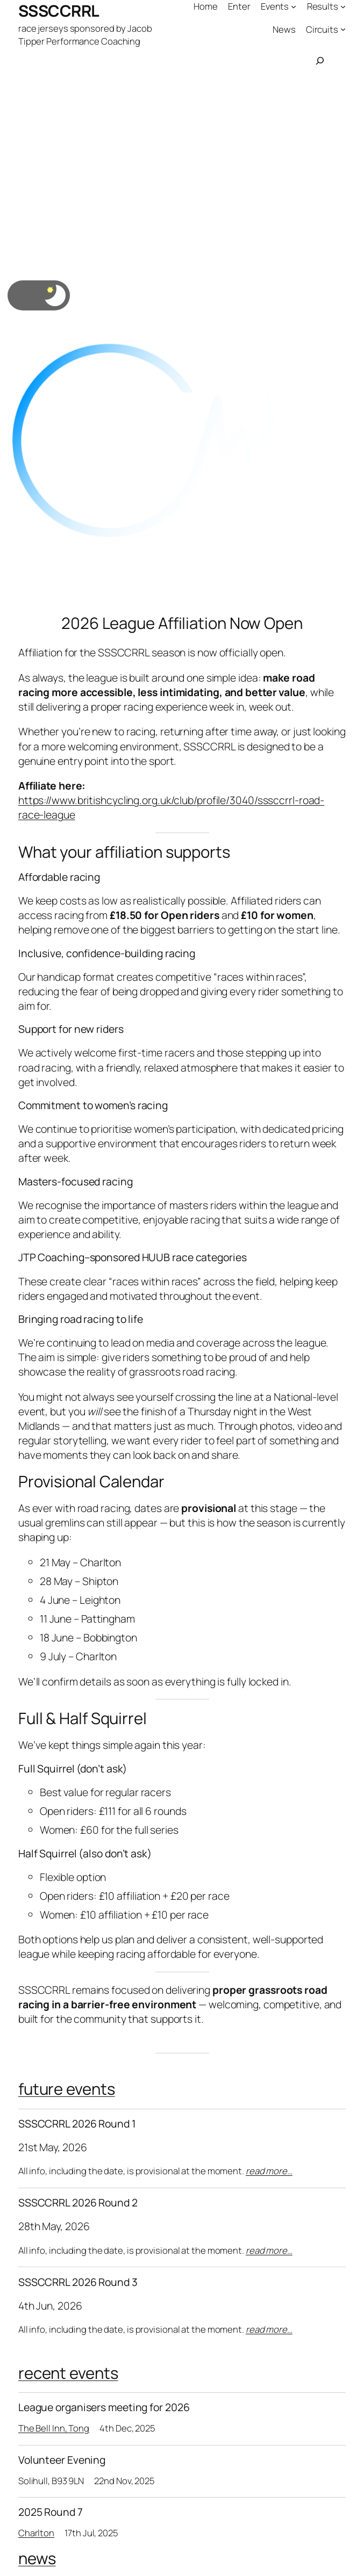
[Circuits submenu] (343, 29)
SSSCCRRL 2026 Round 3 (78, 2282)
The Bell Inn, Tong (53, 2428)
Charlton (36, 2533)
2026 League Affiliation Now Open (182, 623)
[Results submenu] (343, 6)
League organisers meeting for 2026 (104, 2407)
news (37, 2558)
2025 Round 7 (50, 2512)
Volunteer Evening (61, 2460)
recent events (68, 2373)
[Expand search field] (320, 61)
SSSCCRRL (58, 10)
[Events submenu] (293, 6)
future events (66, 2089)
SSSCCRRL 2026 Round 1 (77, 2124)
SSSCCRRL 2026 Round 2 (78, 2203)
